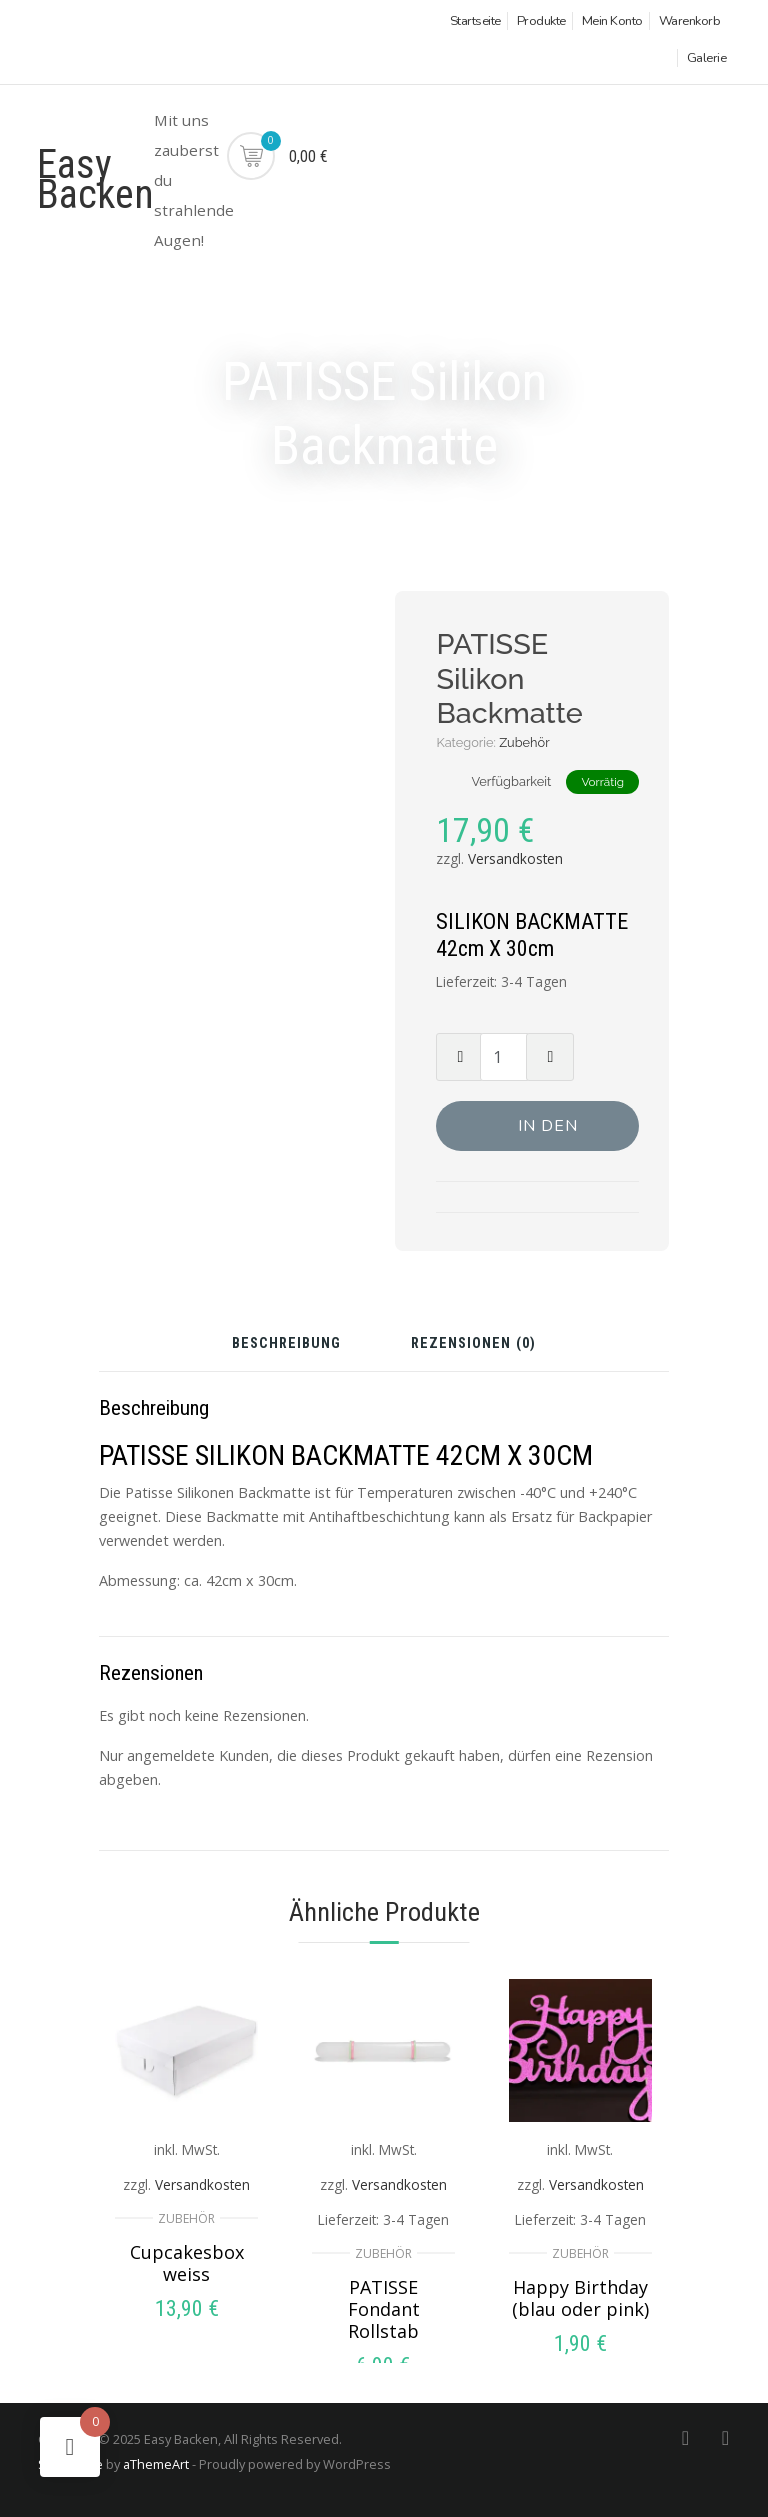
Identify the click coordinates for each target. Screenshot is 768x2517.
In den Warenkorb (547, 1133)
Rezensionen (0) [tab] (473, 1344)
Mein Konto (612, 21)
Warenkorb (690, 21)
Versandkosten (515, 858)
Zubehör (524, 742)
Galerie (707, 58)
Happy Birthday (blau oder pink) (580, 2298)
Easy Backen (95, 179)
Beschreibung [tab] (286, 1344)
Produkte (541, 21)
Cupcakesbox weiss (187, 2263)
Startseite (475, 21)
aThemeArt (156, 2464)
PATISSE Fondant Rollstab (384, 2309)
